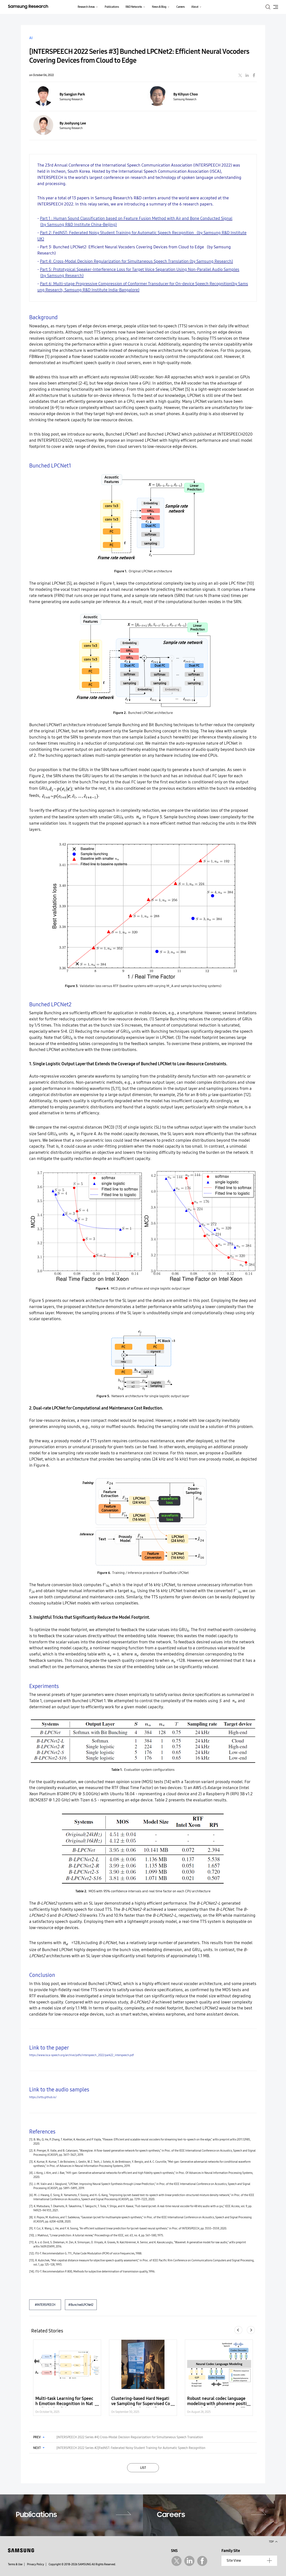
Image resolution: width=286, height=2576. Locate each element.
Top (273, 2541)
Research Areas (86, 7)
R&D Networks (134, 7)
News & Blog (159, 7)
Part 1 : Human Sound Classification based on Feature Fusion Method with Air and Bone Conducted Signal (136, 218)
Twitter (176, 2561)
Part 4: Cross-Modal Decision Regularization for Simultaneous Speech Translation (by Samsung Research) (136, 261)
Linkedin (189, 2561)
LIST (143, 2468)
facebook (254, 75)
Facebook (202, 2561)
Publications (112, 7)
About (194, 7)
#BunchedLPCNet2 (80, 2305)
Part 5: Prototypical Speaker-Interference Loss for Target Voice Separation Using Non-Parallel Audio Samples (139, 269)
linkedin (247, 75)
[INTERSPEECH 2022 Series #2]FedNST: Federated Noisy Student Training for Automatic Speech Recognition (130, 2448)
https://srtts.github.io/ (43, 2097)
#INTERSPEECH (45, 2305)
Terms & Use (15, 2564)
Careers (180, 7)
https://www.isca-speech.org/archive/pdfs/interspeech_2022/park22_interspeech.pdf (81, 2055)
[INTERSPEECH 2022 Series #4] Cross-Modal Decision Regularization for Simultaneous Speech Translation (129, 2437)
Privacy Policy (35, 2564)
